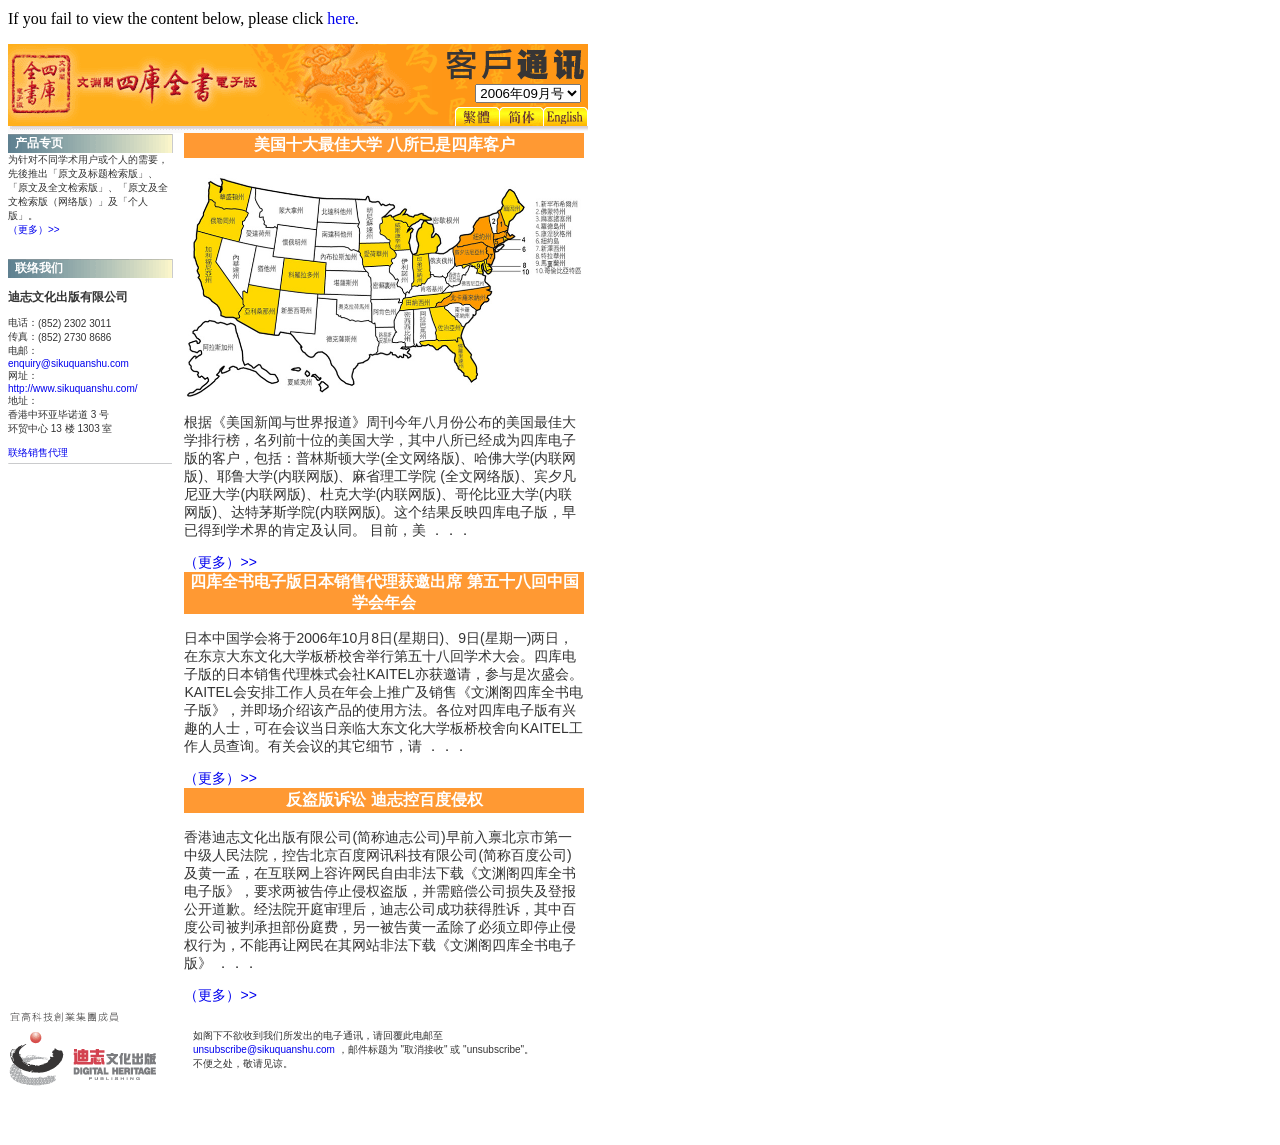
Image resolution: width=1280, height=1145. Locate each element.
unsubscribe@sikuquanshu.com (264, 1049)
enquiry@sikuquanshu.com (68, 363)
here (341, 18)
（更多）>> (34, 229)
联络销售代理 (38, 452)
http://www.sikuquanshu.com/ (73, 388)
